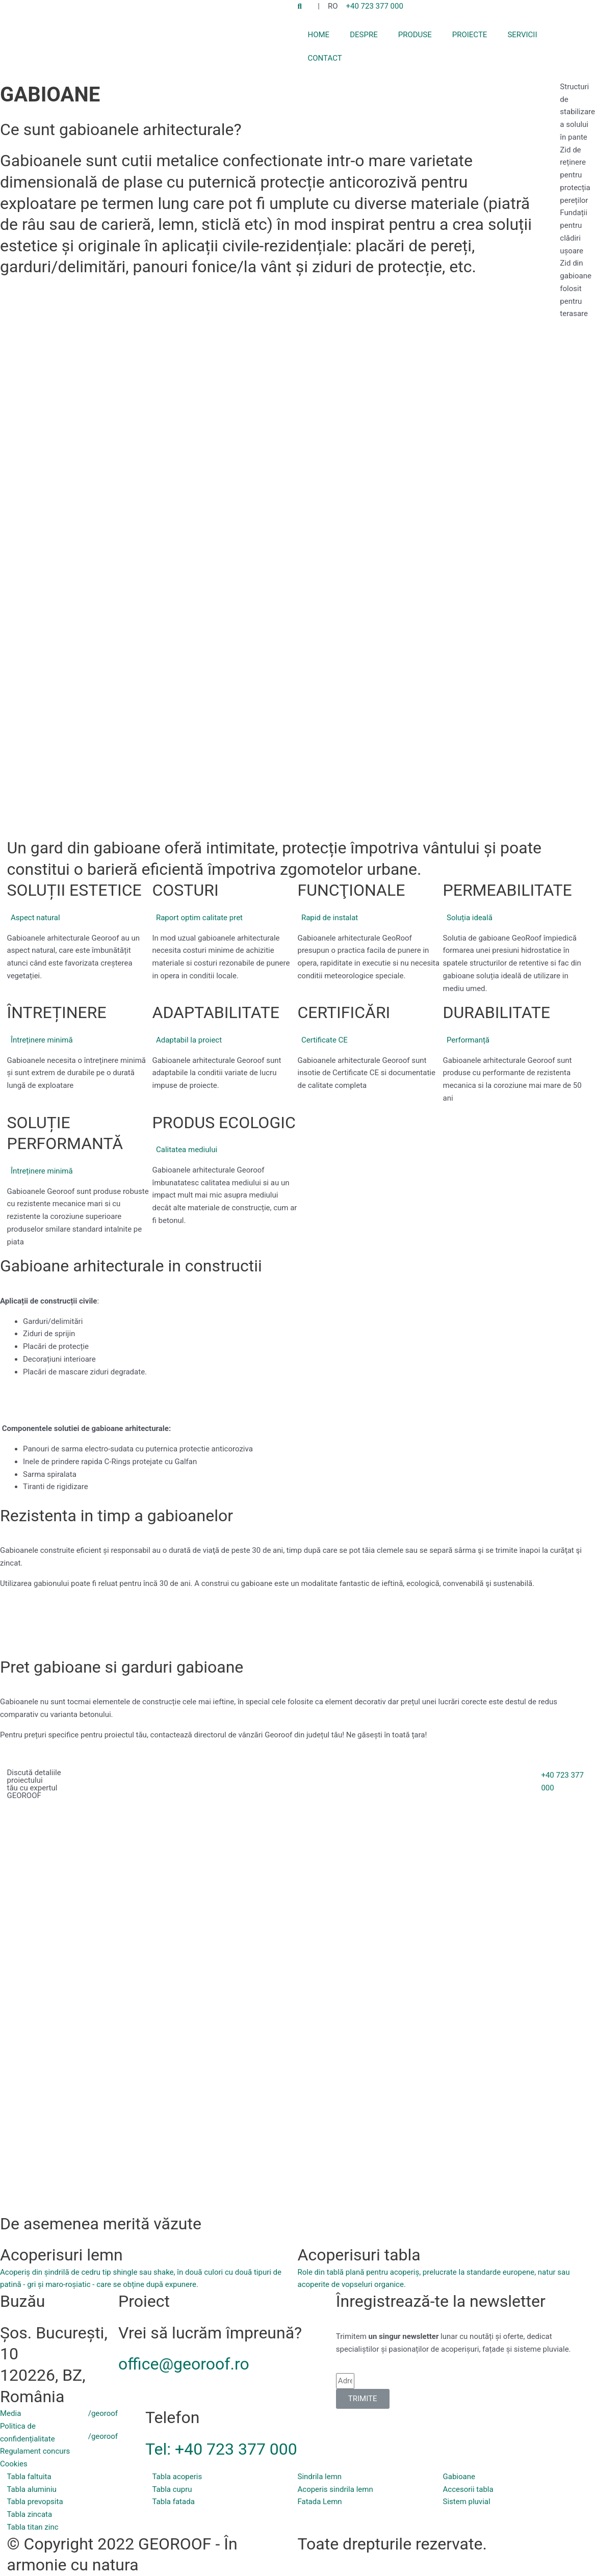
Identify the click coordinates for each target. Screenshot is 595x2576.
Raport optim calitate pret (199, 917)
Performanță (468, 1040)
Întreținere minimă (42, 1040)
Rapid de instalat (329, 917)
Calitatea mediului (186, 1149)
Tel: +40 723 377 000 (221, 2449)
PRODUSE (415, 34)
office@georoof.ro (183, 2364)
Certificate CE (324, 1040)
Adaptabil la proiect (189, 1040)
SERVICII (522, 34)
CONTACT (325, 58)
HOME (319, 34)
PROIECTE (469, 34)
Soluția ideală (470, 917)
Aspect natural (35, 917)
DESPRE (364, 34)
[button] (79, 918)
